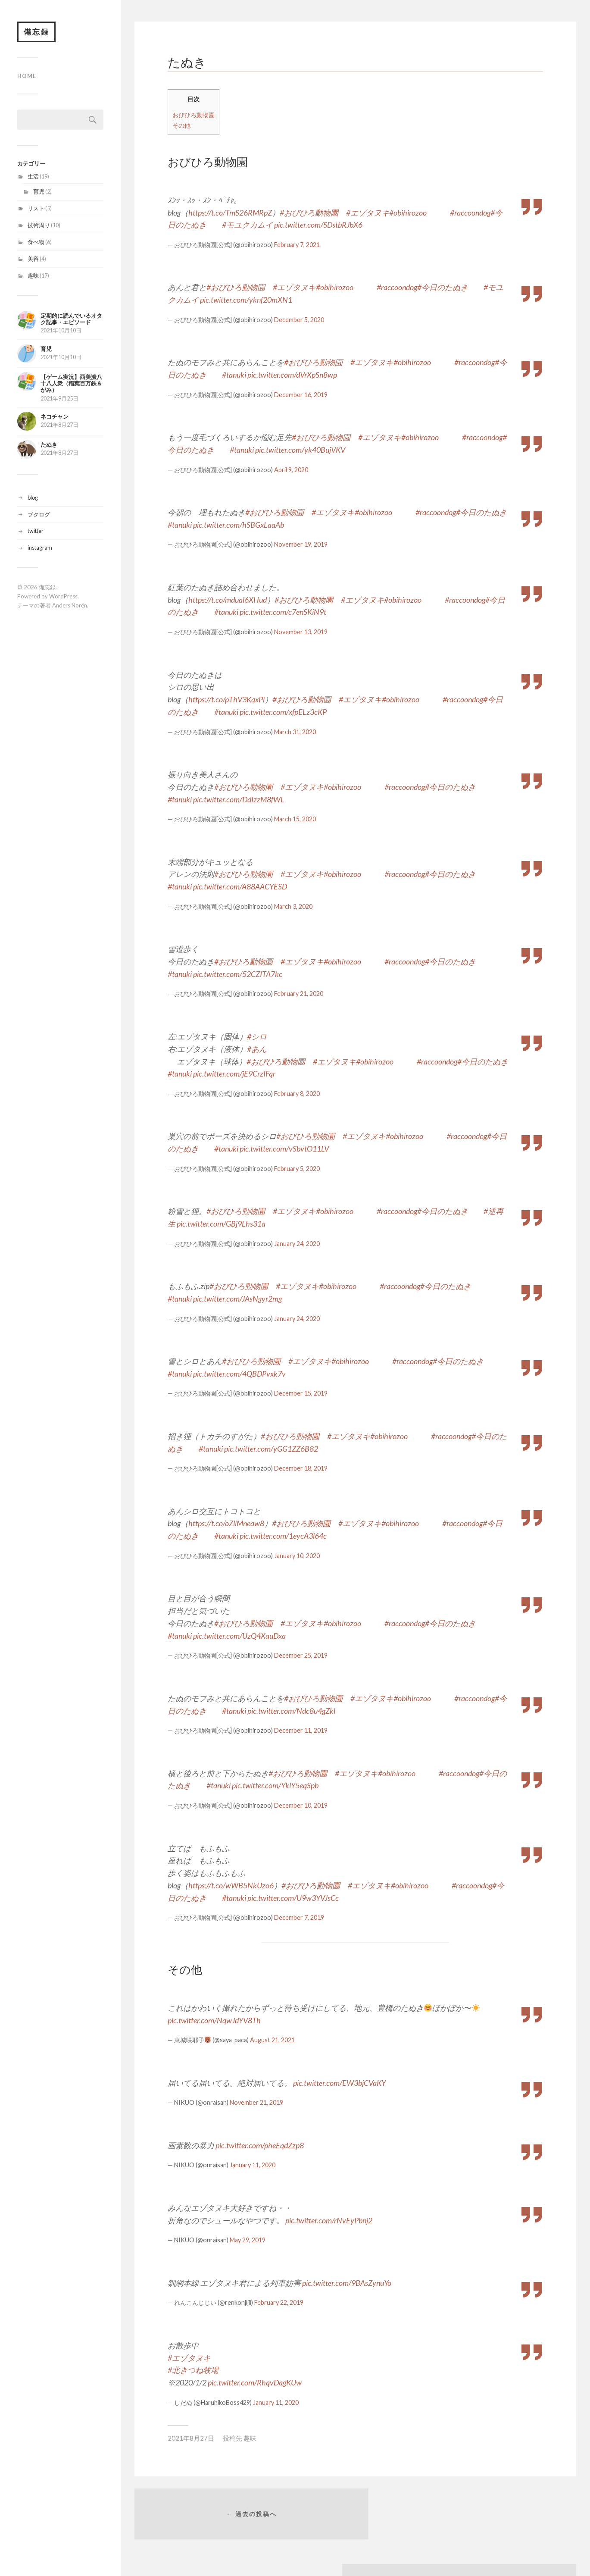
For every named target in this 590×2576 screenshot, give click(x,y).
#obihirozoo (408, 212)
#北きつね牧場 (193, 2370)
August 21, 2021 (272, 2040)
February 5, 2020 (297, 1168)
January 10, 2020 (297, 1555)
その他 (181, 125)
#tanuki (234, 374)
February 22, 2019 (278, 2302)
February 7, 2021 (297, 244)
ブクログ (39, 515)
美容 (33, 259)
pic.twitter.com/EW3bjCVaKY (339, 2083)
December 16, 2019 (301, 394)
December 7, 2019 (299, 1917)
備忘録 (37, 32)
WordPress (63, 597)
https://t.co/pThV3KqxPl (226, 699)
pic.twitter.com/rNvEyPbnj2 (328, 2220)
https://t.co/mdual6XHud (227, 599)
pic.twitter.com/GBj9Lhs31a (221, 1223)
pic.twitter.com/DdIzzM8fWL (238, 799)
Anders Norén (69, 606)
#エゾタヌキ (367, 212)
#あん (257, 1049)
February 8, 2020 (297, 1093)
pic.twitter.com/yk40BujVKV (300, 449)
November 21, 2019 (256, 2102)
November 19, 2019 (301, 544)
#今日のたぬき (442, 287)
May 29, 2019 (247, 2240)
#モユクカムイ (247, 224)
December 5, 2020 (299, 319)
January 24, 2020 (297, 1243)
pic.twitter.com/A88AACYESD (240, 886)
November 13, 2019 (301, 631)
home (26, 76)
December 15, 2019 (301, 1393)
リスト (36, 209)
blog (33, 498)
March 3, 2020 (293, 906)
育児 (38, 192)
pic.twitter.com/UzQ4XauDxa (239, 1635)
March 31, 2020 (295, 732)
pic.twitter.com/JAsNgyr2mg (237, 1298)
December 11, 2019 (301, 1730)
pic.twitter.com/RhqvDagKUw (255, 2382)
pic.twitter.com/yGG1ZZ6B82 (271, 1448)
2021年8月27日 (191, 2438)
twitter (36, 531)
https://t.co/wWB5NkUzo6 (231, 1885)
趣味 (33, 276)
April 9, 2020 (291, 469)
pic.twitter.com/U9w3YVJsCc (293, 1898)
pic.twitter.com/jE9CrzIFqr (234, 1073)
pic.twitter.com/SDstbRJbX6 (318, 224)
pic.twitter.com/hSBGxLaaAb (238, 524)
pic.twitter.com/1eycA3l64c (283, 1535)
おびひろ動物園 (193, 115)
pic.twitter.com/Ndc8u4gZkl (291, 1710)
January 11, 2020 (252, 2165)
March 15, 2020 (295, 819)
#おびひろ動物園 (309, 212)
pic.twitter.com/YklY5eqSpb (275, 1785)
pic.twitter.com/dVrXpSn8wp (292, 374)
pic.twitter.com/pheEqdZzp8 (259, 2145)
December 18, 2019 (301, 1468)
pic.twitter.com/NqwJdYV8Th (214, 2020)
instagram (40, 548)
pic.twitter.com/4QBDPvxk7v (239, 1373)
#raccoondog (470, 212)
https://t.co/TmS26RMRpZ (230, 212)
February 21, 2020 (298, 993)
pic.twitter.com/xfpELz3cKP (283, 712)
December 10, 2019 (301, 1805)
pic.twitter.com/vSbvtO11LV (284, 1148)
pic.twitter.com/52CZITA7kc (237, 974)
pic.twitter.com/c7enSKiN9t (283, 612)
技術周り (39, 225)
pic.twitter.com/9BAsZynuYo (346, 2283)
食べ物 (36, 242)
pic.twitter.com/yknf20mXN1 (246, 299)
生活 (33, 177)
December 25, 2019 (301, 1655)
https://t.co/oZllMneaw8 (226, 1523)
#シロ (257, 1036)
